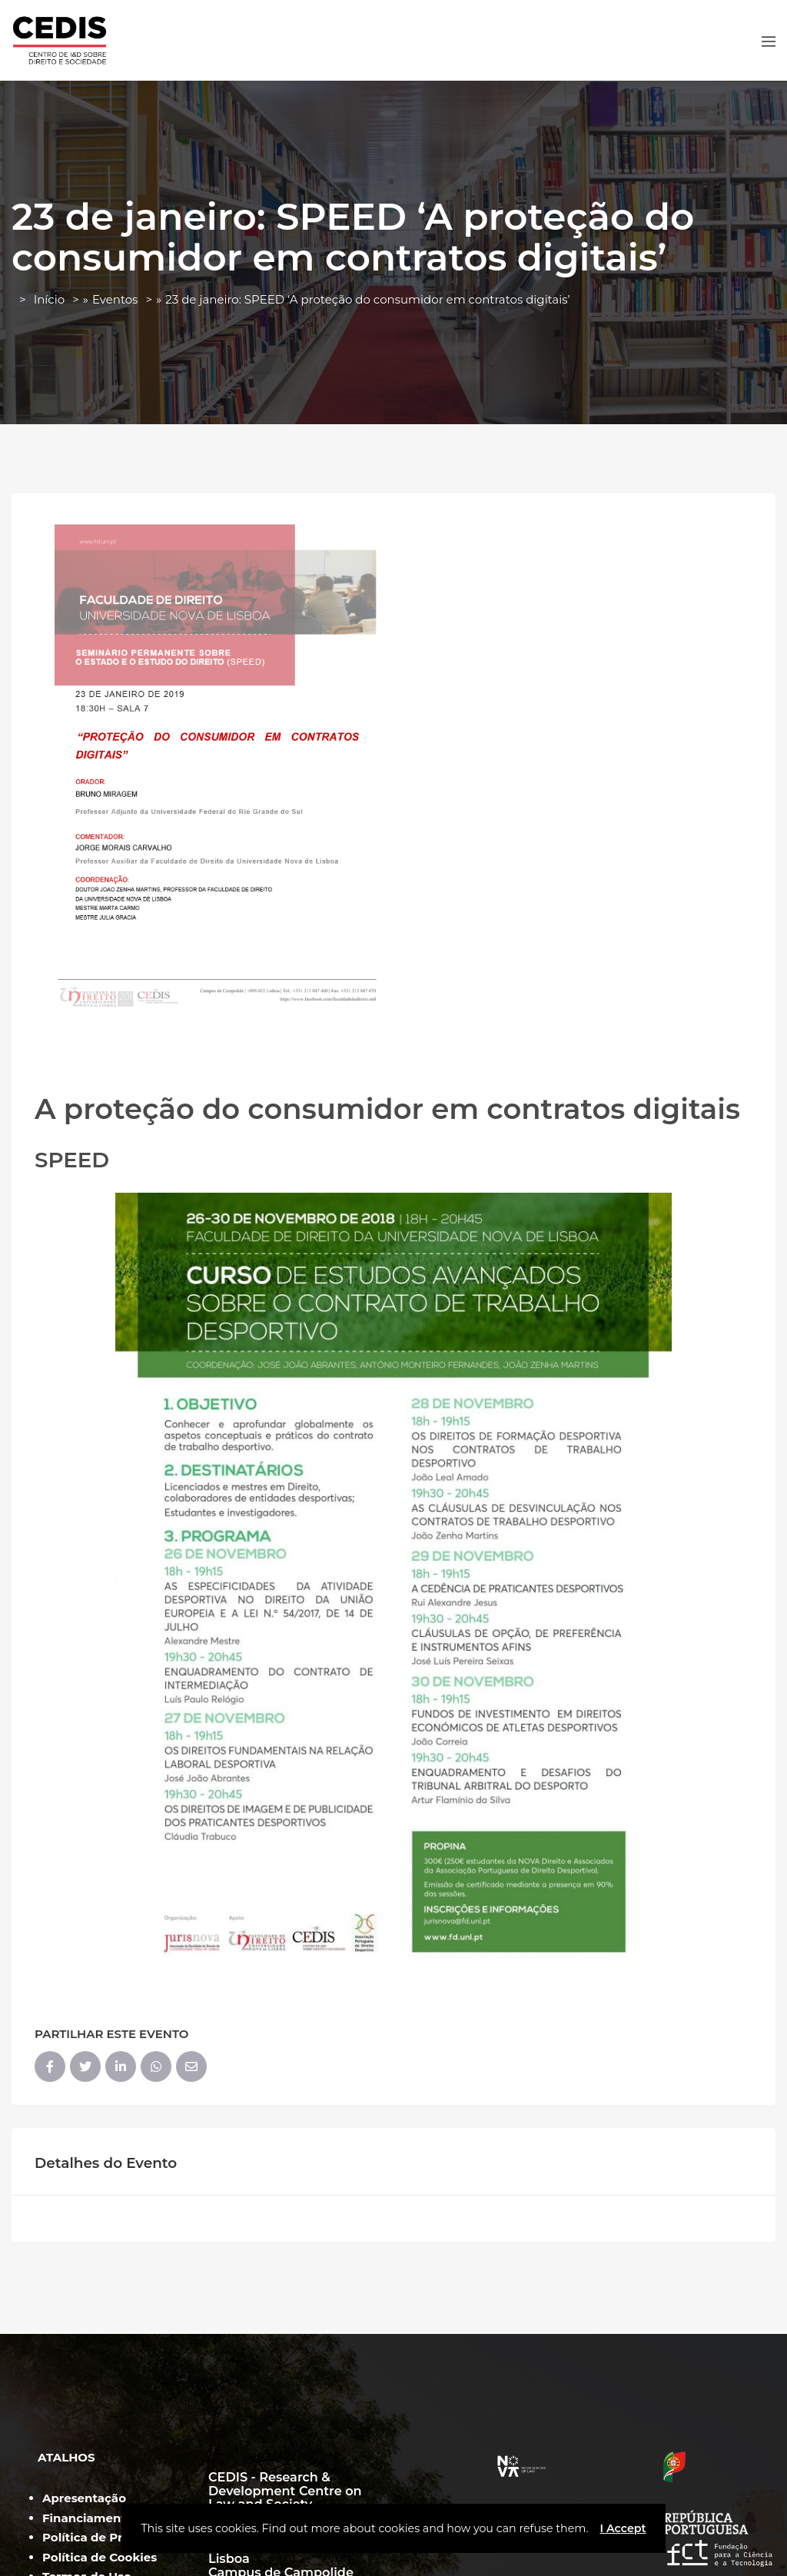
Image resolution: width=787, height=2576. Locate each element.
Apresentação (84, 2498)
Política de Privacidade (111, 2537)
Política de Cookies (99, 2557)
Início (49, 299)
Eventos (115, 299)
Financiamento (87, 2518)
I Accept (622, 2528)
